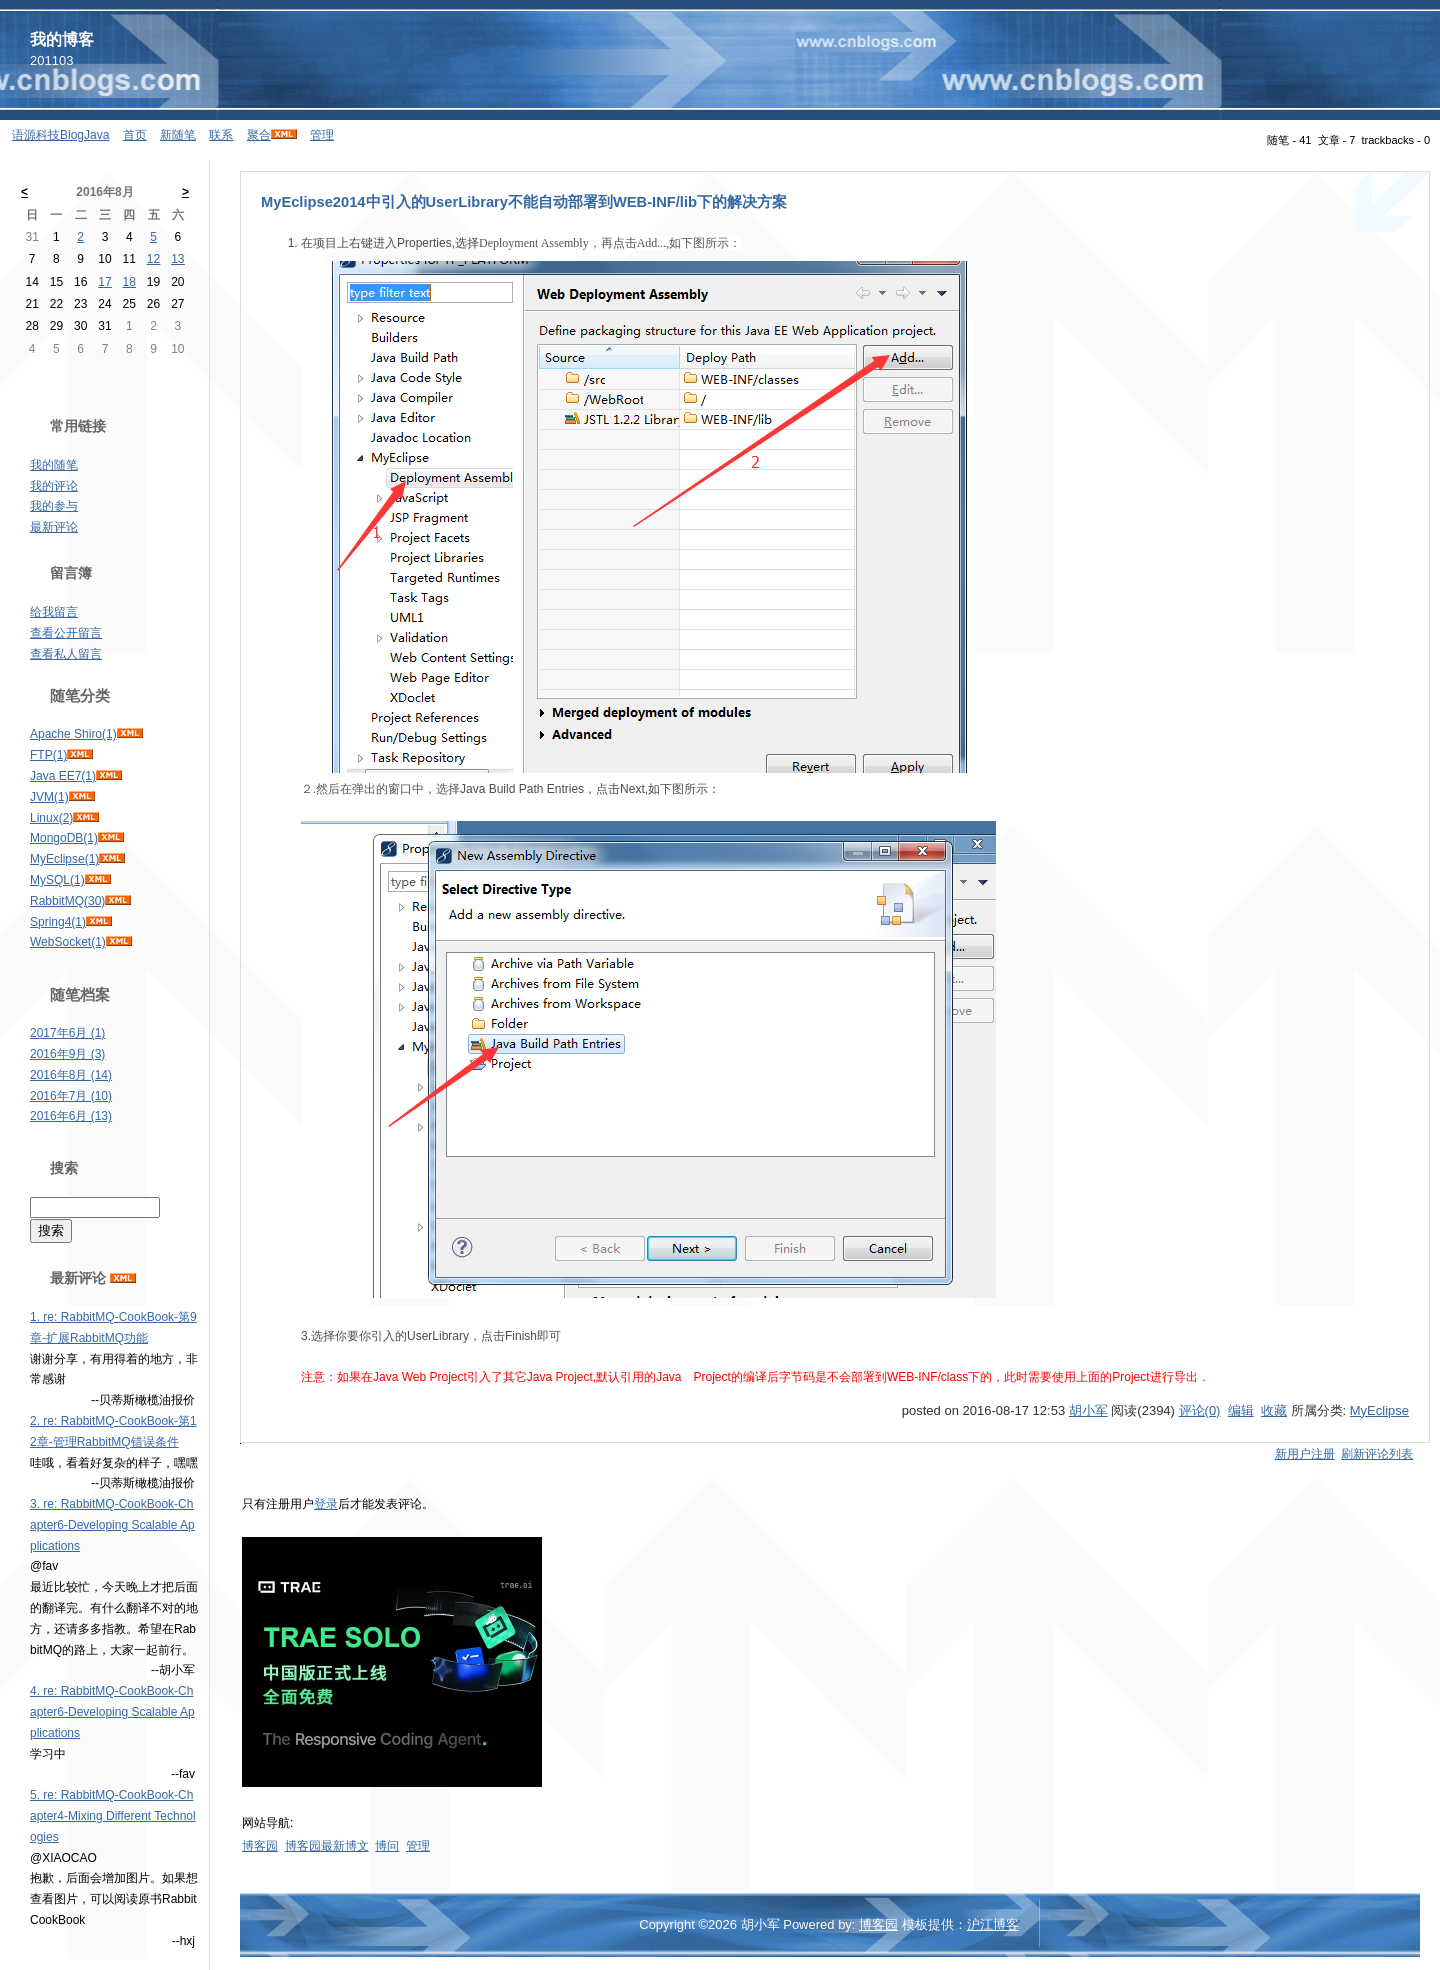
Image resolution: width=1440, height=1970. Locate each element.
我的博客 (62, 39)
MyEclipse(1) (64, 859)
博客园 (260, 1846)
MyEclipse (1379, 1410)
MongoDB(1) (64, 838)
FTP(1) (48, 755)
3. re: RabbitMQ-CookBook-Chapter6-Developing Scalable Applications (112, 1525)
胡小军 (1088, 1410)
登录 (326, 1504)
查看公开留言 (66, 633)
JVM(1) (49, 797)
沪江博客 (993, 1924)
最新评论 (54, 527)
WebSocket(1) (68, 942)
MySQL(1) (57, 880)
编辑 (1241, 1410)
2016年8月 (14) (71, 1075)
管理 (322, 135)
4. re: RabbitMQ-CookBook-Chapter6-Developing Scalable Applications (112, 1712)
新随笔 (178, 135)
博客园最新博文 (327, 1846)
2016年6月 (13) (71, 1116)
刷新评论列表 (1377, 1454)
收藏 (1274, 1410)
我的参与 (54, 506)
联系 (221, 135)
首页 (135, 135)
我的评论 (54, 486)
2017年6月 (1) (67, 1033)
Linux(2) (51, 818)
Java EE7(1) (63, 776)
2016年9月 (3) (67, 1054)
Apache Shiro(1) (73, 734)
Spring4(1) (58, 922)
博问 (387, 1846)
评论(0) (1200, 1410)
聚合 (259, 135)
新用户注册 (1305, 1454)
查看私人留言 (66, 654)
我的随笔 (54, 465)
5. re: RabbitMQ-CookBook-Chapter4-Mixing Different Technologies (113, 1816)
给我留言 (54, 612)
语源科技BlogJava (60, 135)
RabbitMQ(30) (67, 901)
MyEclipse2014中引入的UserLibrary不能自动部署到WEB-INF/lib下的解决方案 (524, 202)
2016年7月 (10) (71, 1096)
